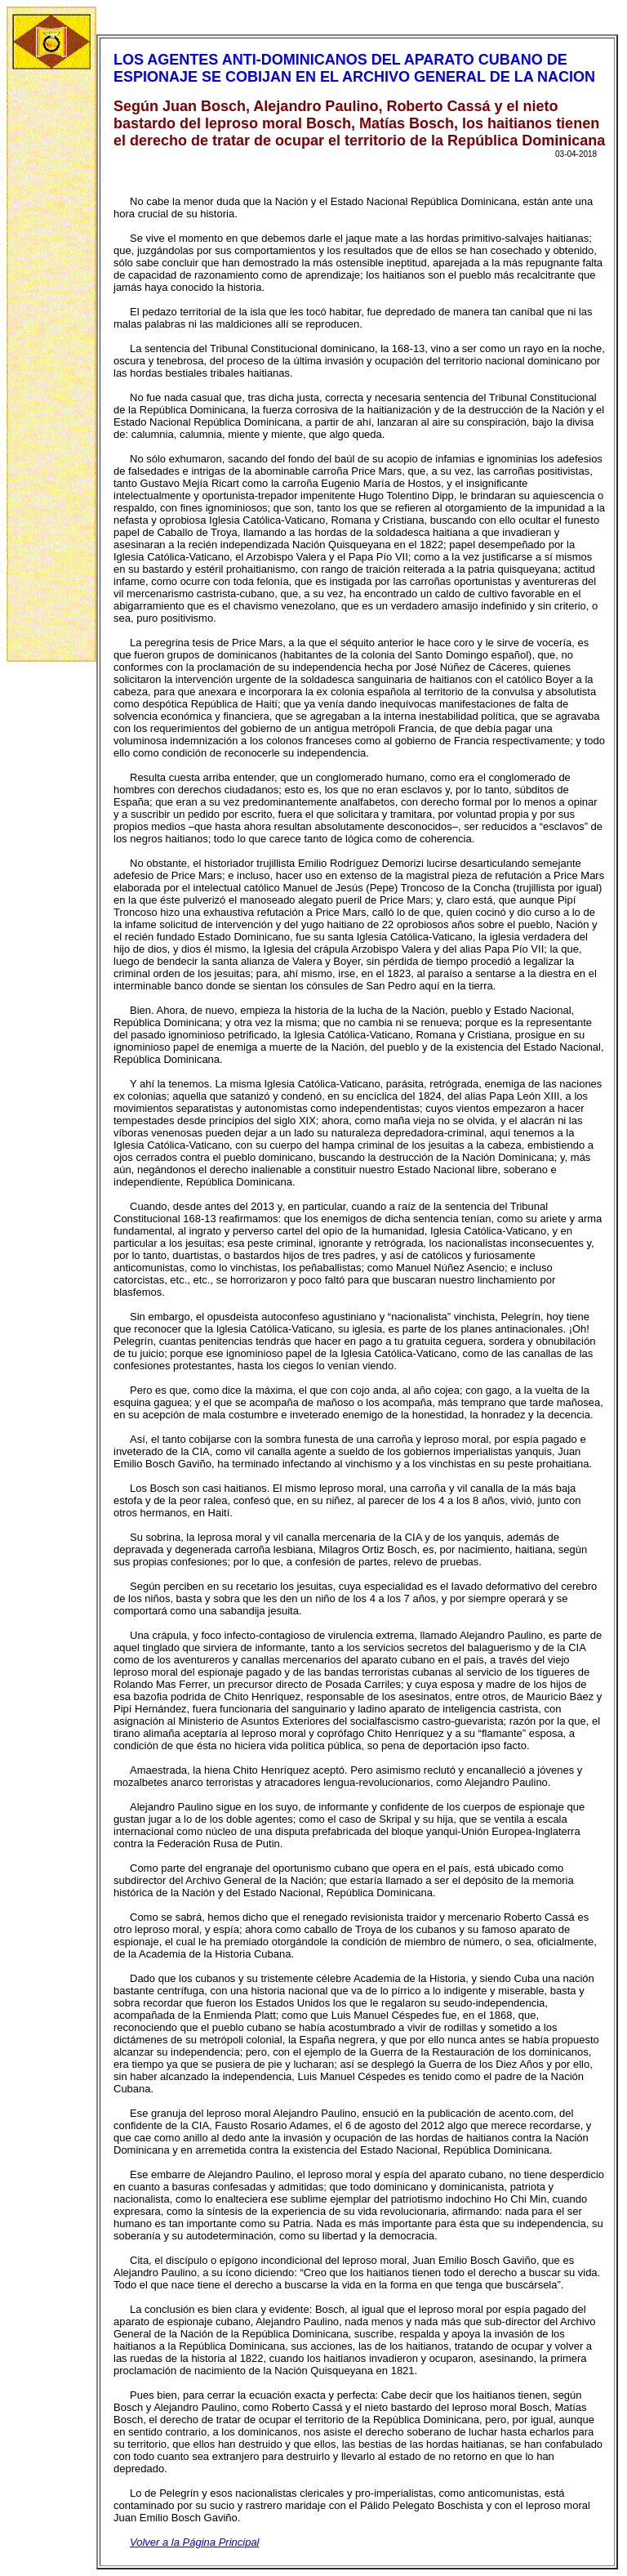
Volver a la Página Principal (195, 2542)
